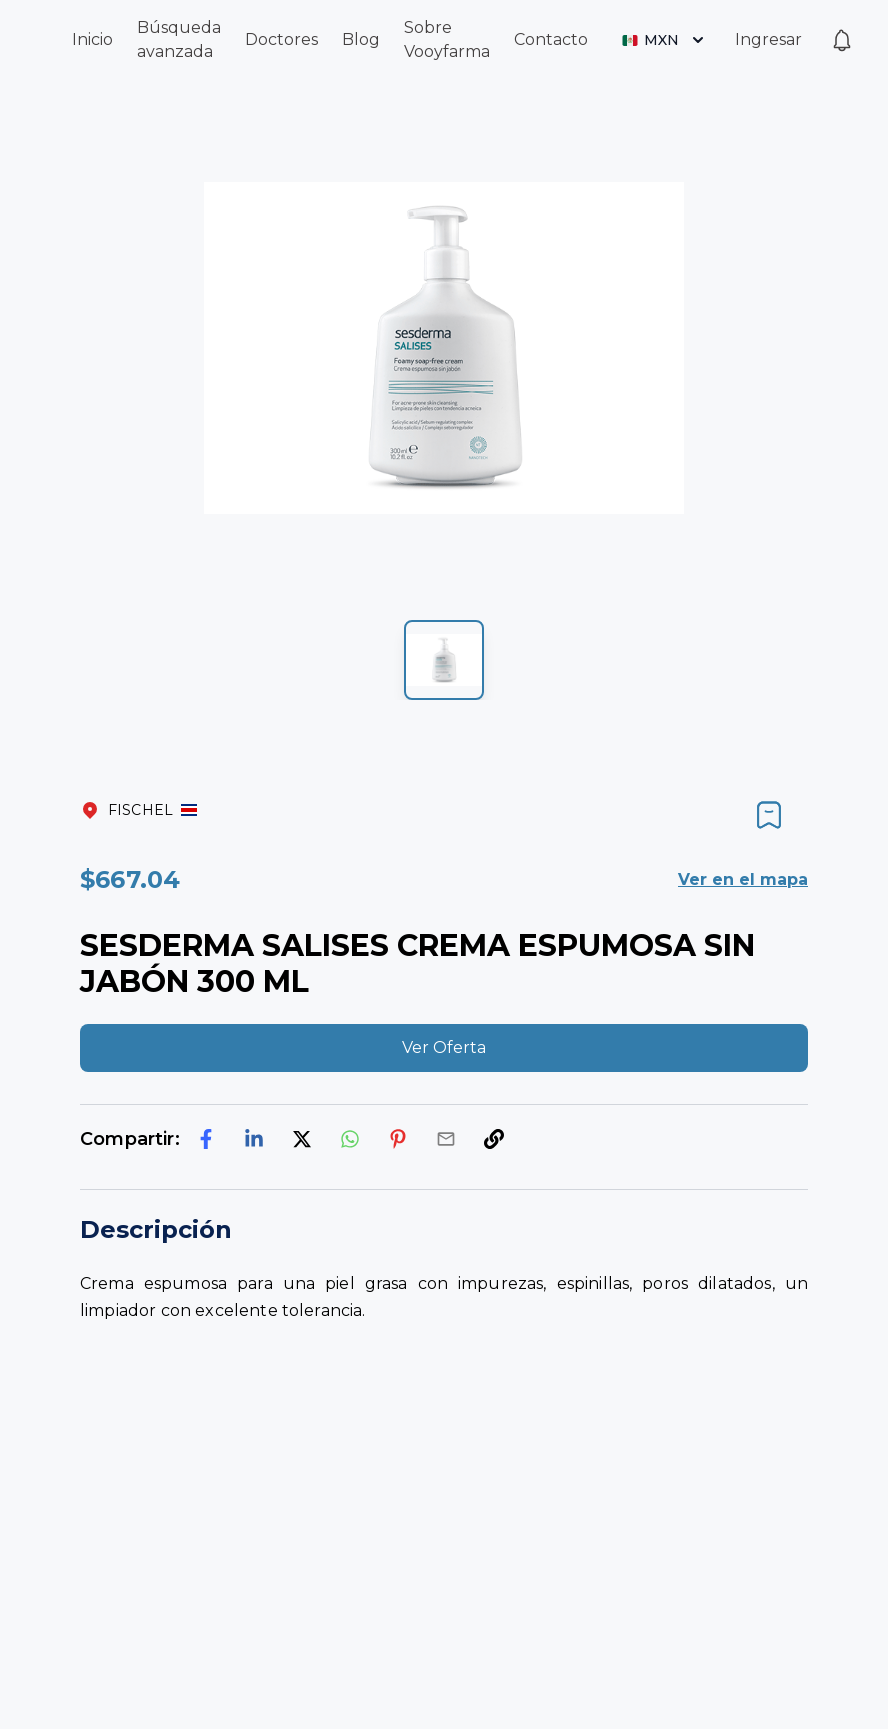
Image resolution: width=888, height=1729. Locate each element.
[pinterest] (398, 1139)
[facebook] (206, 1139)
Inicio (92, 39)
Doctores (281, 39)
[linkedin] (254, 1139)
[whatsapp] (350, 1139)
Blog (361, 39)
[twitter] (302, 1139)
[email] (446, 1139)
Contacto (551, 39)
